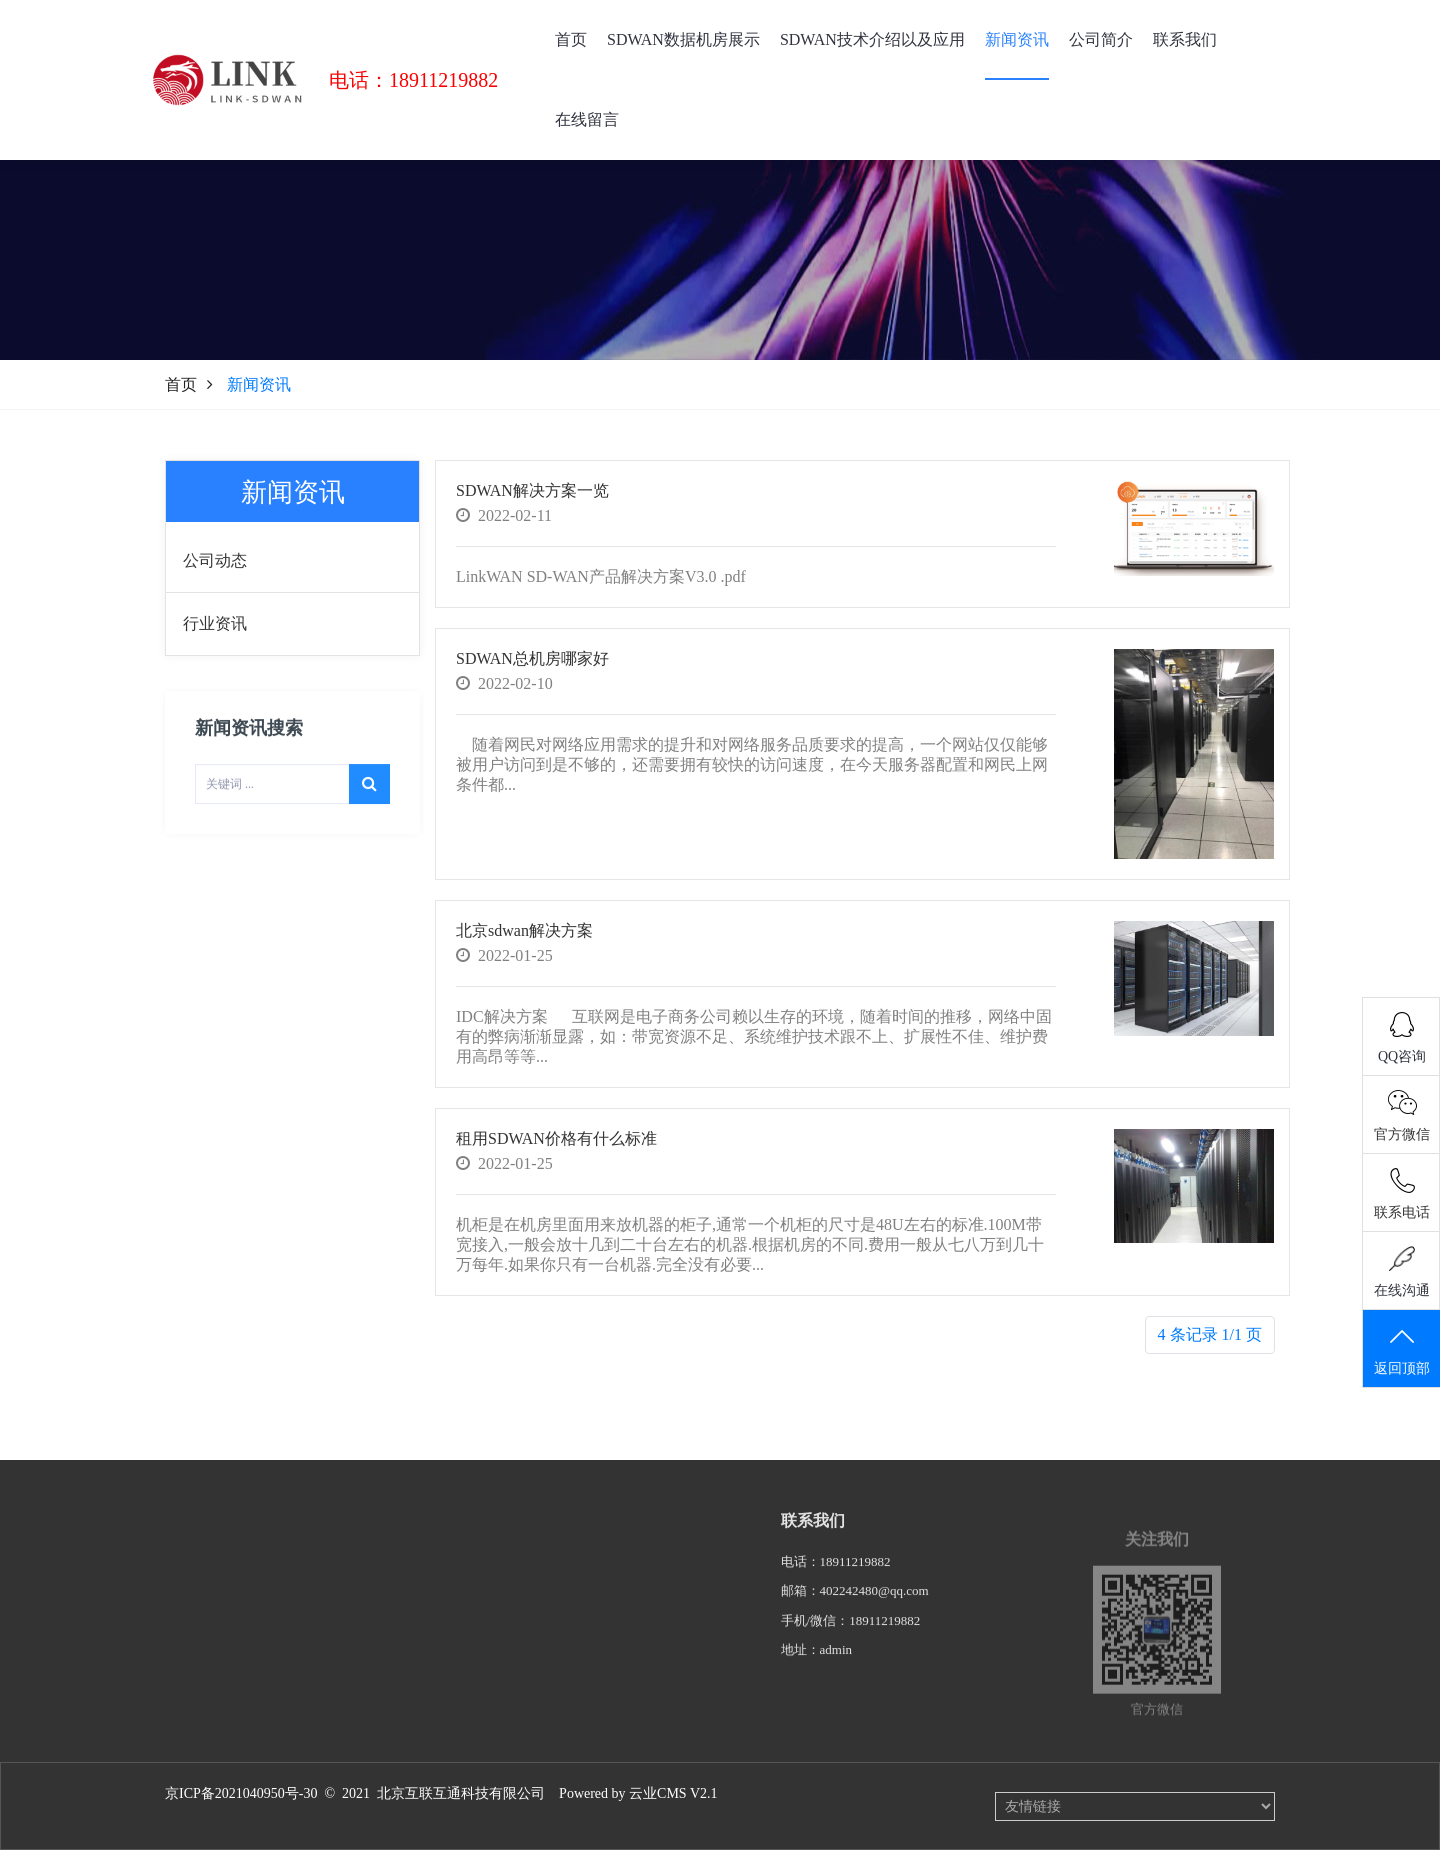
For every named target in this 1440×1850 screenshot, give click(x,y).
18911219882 (855, 1573)
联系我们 (1185, 39)
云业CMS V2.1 (673, 1793)
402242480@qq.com (874, 1602)
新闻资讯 (1017, 39)
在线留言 (587, 119)
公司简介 (1101, 39)
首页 (571, 39)
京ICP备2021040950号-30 (241, 1793)
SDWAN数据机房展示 (683, 39)
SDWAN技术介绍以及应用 (872, 39)
